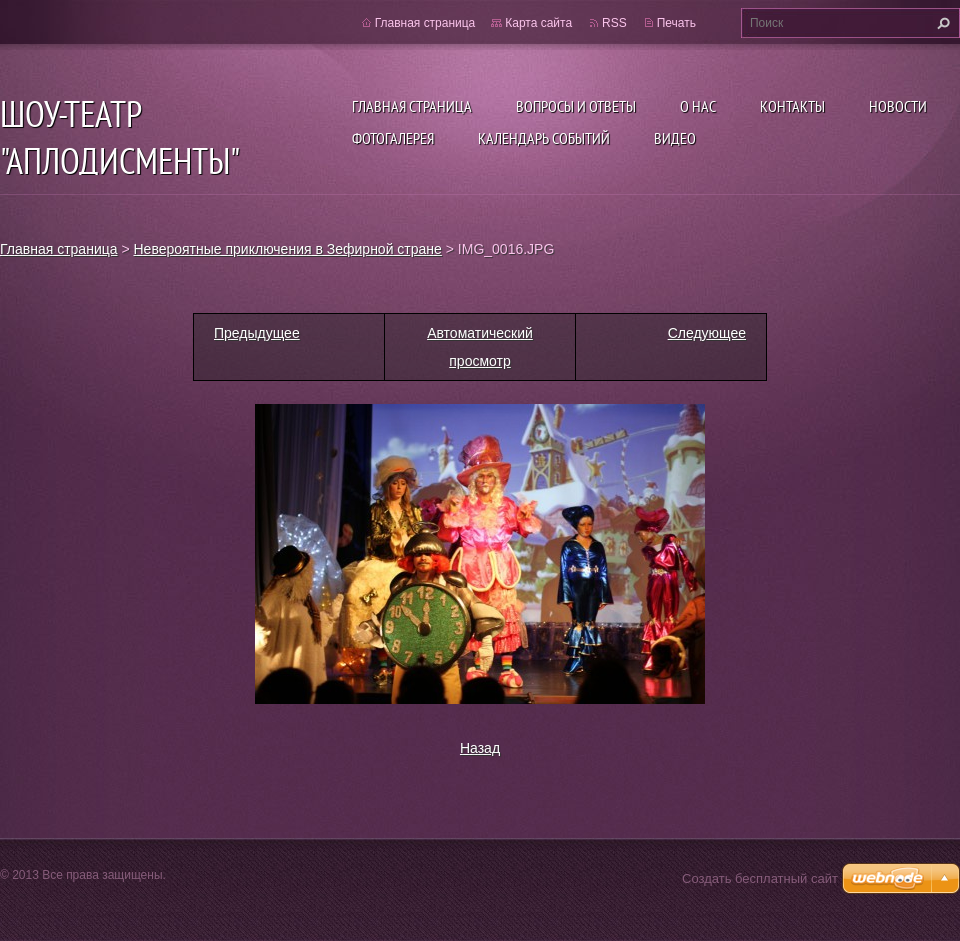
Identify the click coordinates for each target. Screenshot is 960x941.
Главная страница (412, 106)
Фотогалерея (393, 138)
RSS (614, 23)
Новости (898, 106)
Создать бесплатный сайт (760, 878)
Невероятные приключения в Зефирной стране (288, 249)
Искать (941, 23)
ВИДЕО (675, 138)
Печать (676, 23)
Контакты (792, 106)
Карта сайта (538, 23)
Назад (480, 748)
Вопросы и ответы (576, 106)
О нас (698, 106)
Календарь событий (544, 138)
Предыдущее (257, 333)
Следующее (707, 333)
